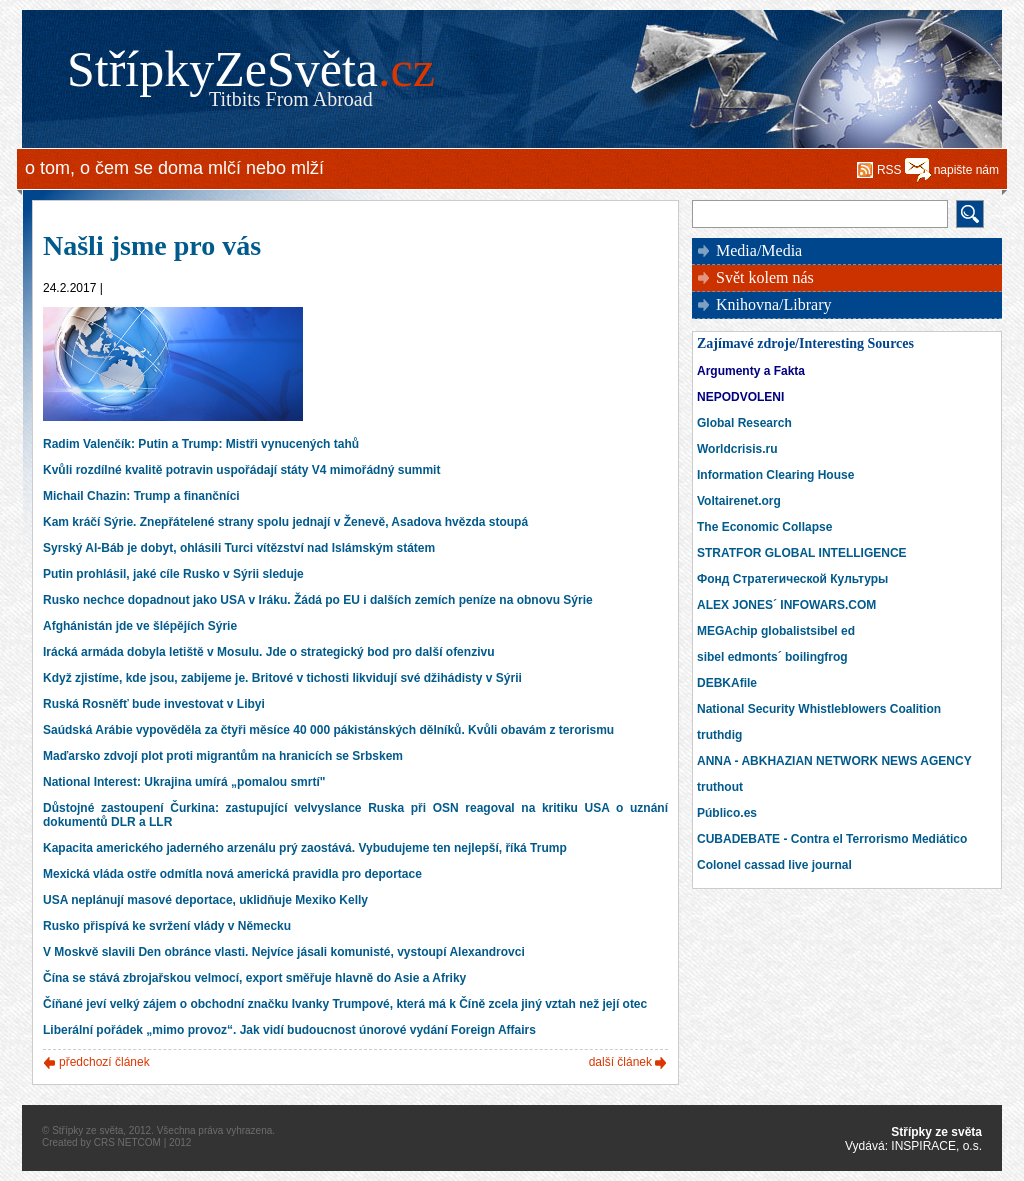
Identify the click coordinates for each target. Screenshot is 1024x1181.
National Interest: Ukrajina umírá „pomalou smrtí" (184, 782)
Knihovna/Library (774, 304)
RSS (889, 170)
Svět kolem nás (765, 277)
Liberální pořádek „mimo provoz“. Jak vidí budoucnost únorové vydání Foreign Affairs (289, 1030)
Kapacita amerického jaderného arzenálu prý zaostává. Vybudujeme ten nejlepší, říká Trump (305, 848)
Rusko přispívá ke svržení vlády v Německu (167, 926)
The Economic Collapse (764, 527)
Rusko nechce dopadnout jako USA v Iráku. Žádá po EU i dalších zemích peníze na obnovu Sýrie (318, 600)
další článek (620, 1062)
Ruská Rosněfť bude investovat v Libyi (154, 704)
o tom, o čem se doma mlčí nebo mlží (174, 168)
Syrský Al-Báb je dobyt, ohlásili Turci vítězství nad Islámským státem (239, 548)
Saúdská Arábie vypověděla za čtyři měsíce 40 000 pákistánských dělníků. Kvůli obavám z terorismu (328, 730)
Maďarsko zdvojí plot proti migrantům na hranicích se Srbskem (223, 756)
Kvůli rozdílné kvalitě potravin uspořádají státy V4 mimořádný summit (241, 470)
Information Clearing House (775, 475)
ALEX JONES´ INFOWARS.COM (786, 605)
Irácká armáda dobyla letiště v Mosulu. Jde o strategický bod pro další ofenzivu (268, 652)
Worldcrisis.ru (737, 449)
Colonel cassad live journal (774, 865)
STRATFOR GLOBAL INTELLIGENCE (802, 553)
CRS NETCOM (127, 1142)
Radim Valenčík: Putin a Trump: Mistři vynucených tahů (201, 444)
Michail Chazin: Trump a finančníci (141, 496)
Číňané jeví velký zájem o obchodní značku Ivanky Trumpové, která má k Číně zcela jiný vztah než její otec (345, 1004)
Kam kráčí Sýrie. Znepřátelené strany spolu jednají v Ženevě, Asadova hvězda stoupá (285, 522)
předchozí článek (104, 1062)
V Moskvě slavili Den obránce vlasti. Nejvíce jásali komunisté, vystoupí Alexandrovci (284, 952)
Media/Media (759, 250)
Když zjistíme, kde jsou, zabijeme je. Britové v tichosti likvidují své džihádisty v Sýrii (282, 678)
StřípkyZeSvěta (251, 69)
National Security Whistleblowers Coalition (819, 709)
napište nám (966, 170)
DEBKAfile (727, 683)
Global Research (744, 423)
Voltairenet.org (739, 501)
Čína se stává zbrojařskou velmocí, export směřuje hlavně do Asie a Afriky (254, 978)
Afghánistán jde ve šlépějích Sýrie (140, 626)
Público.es (727, 813)
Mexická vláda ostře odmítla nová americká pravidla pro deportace (232, 874)
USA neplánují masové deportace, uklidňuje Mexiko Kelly (205, 900)
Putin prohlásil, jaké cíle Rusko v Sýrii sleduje (173, 574)
